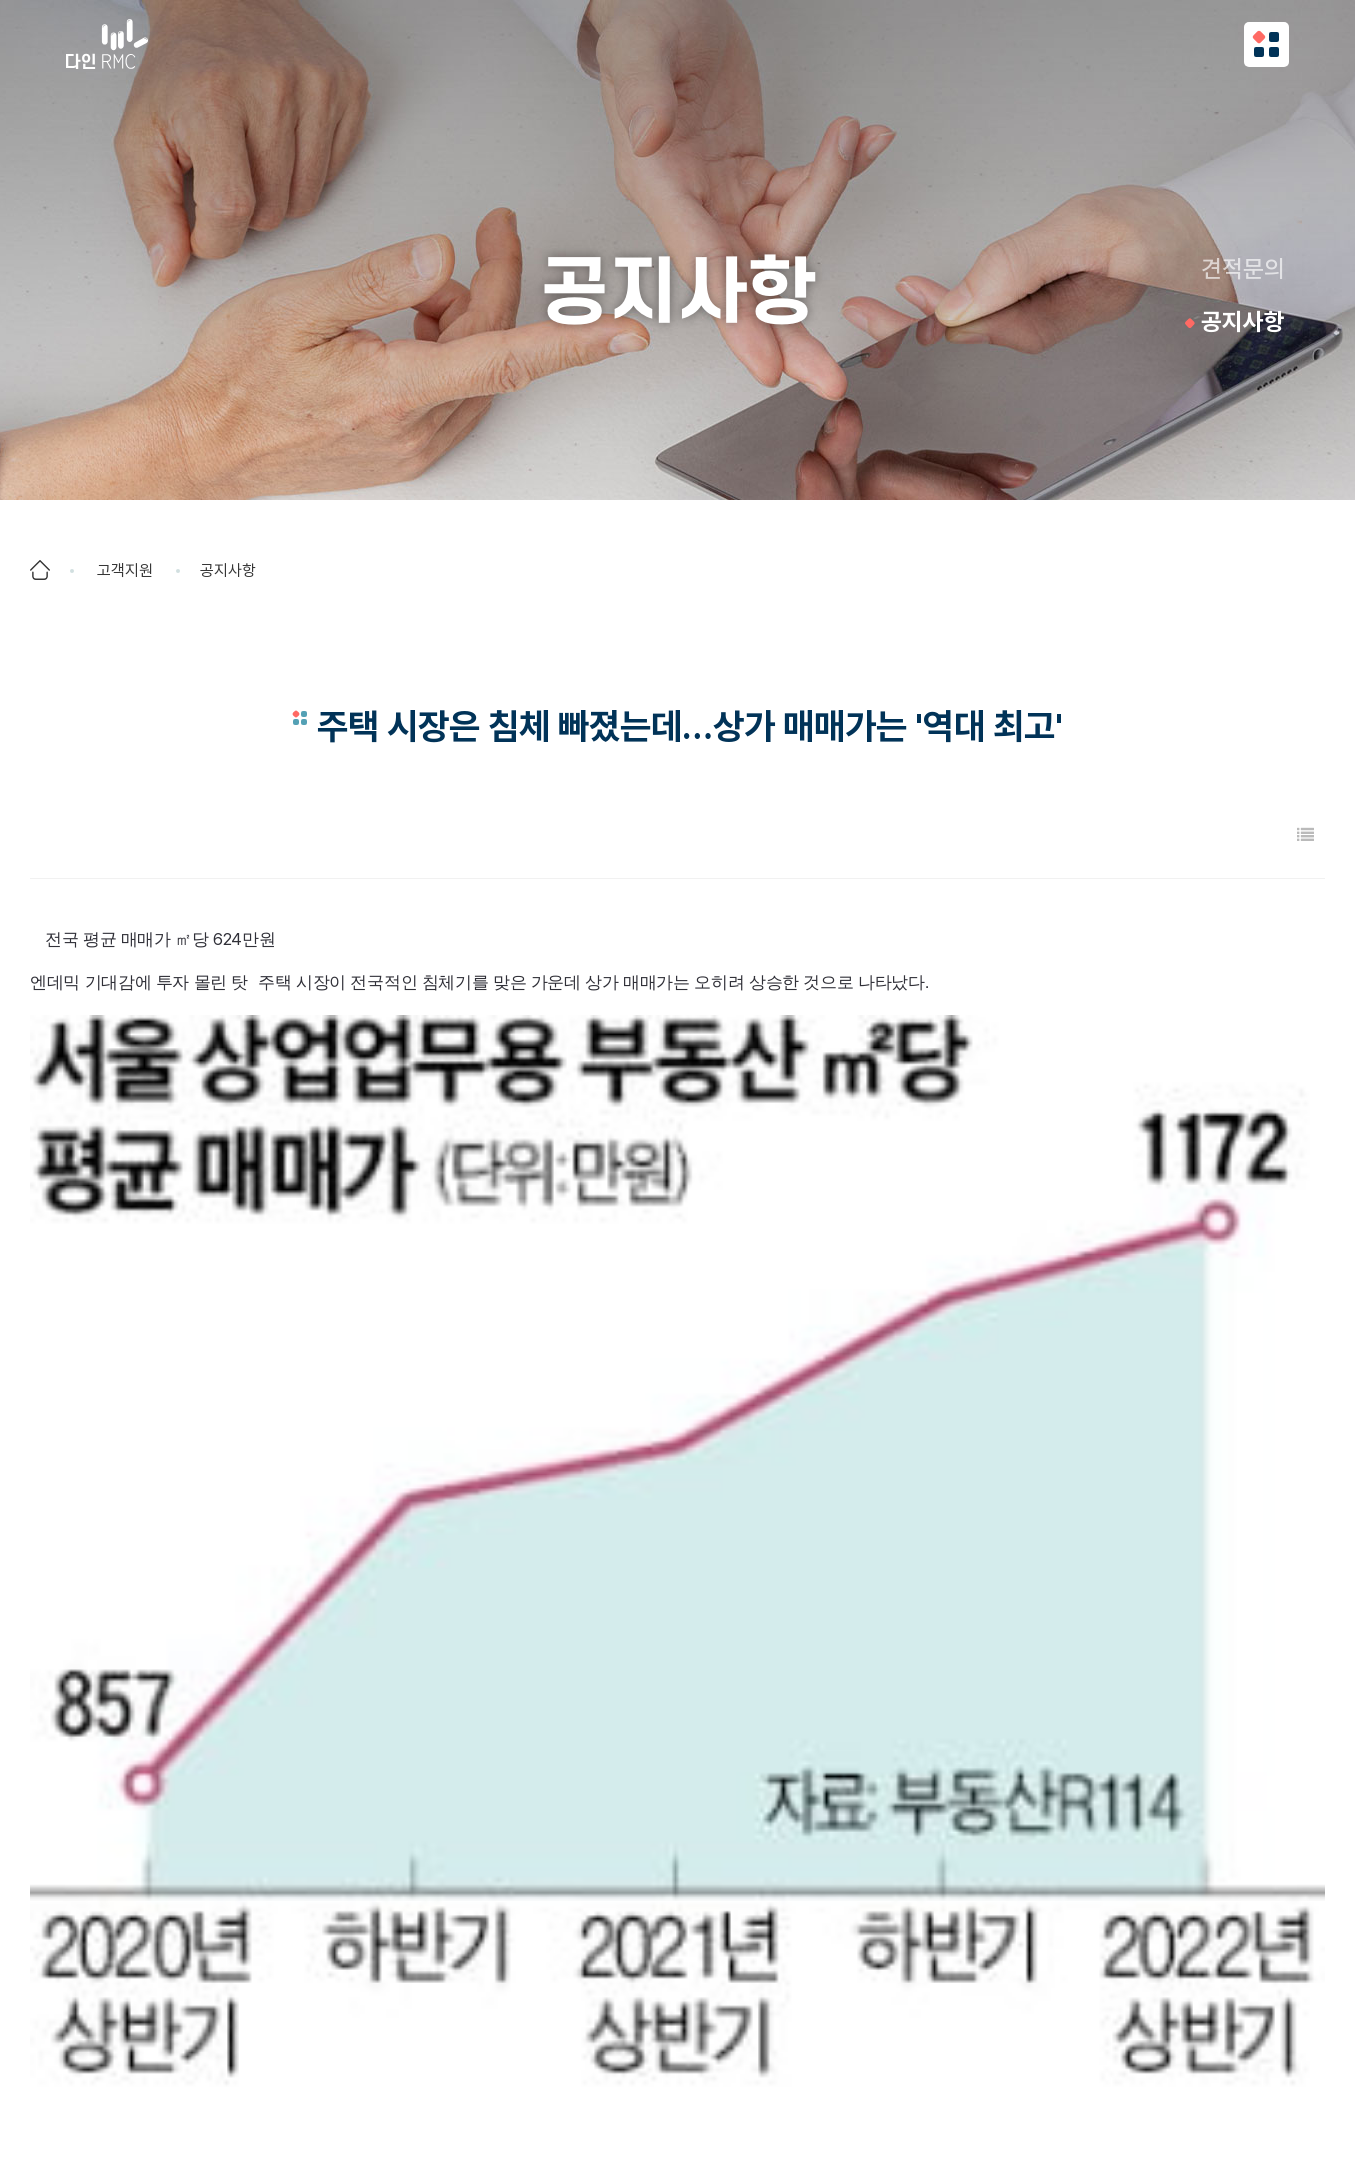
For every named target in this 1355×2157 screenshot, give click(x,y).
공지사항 (1243, 321)
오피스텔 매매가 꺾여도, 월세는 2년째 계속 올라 (268, 1807)
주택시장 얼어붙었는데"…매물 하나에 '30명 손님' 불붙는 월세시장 (327, 1853)
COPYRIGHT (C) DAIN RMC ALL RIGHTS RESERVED (678, 2108)
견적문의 (1243, 268)
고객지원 (125, 570)
